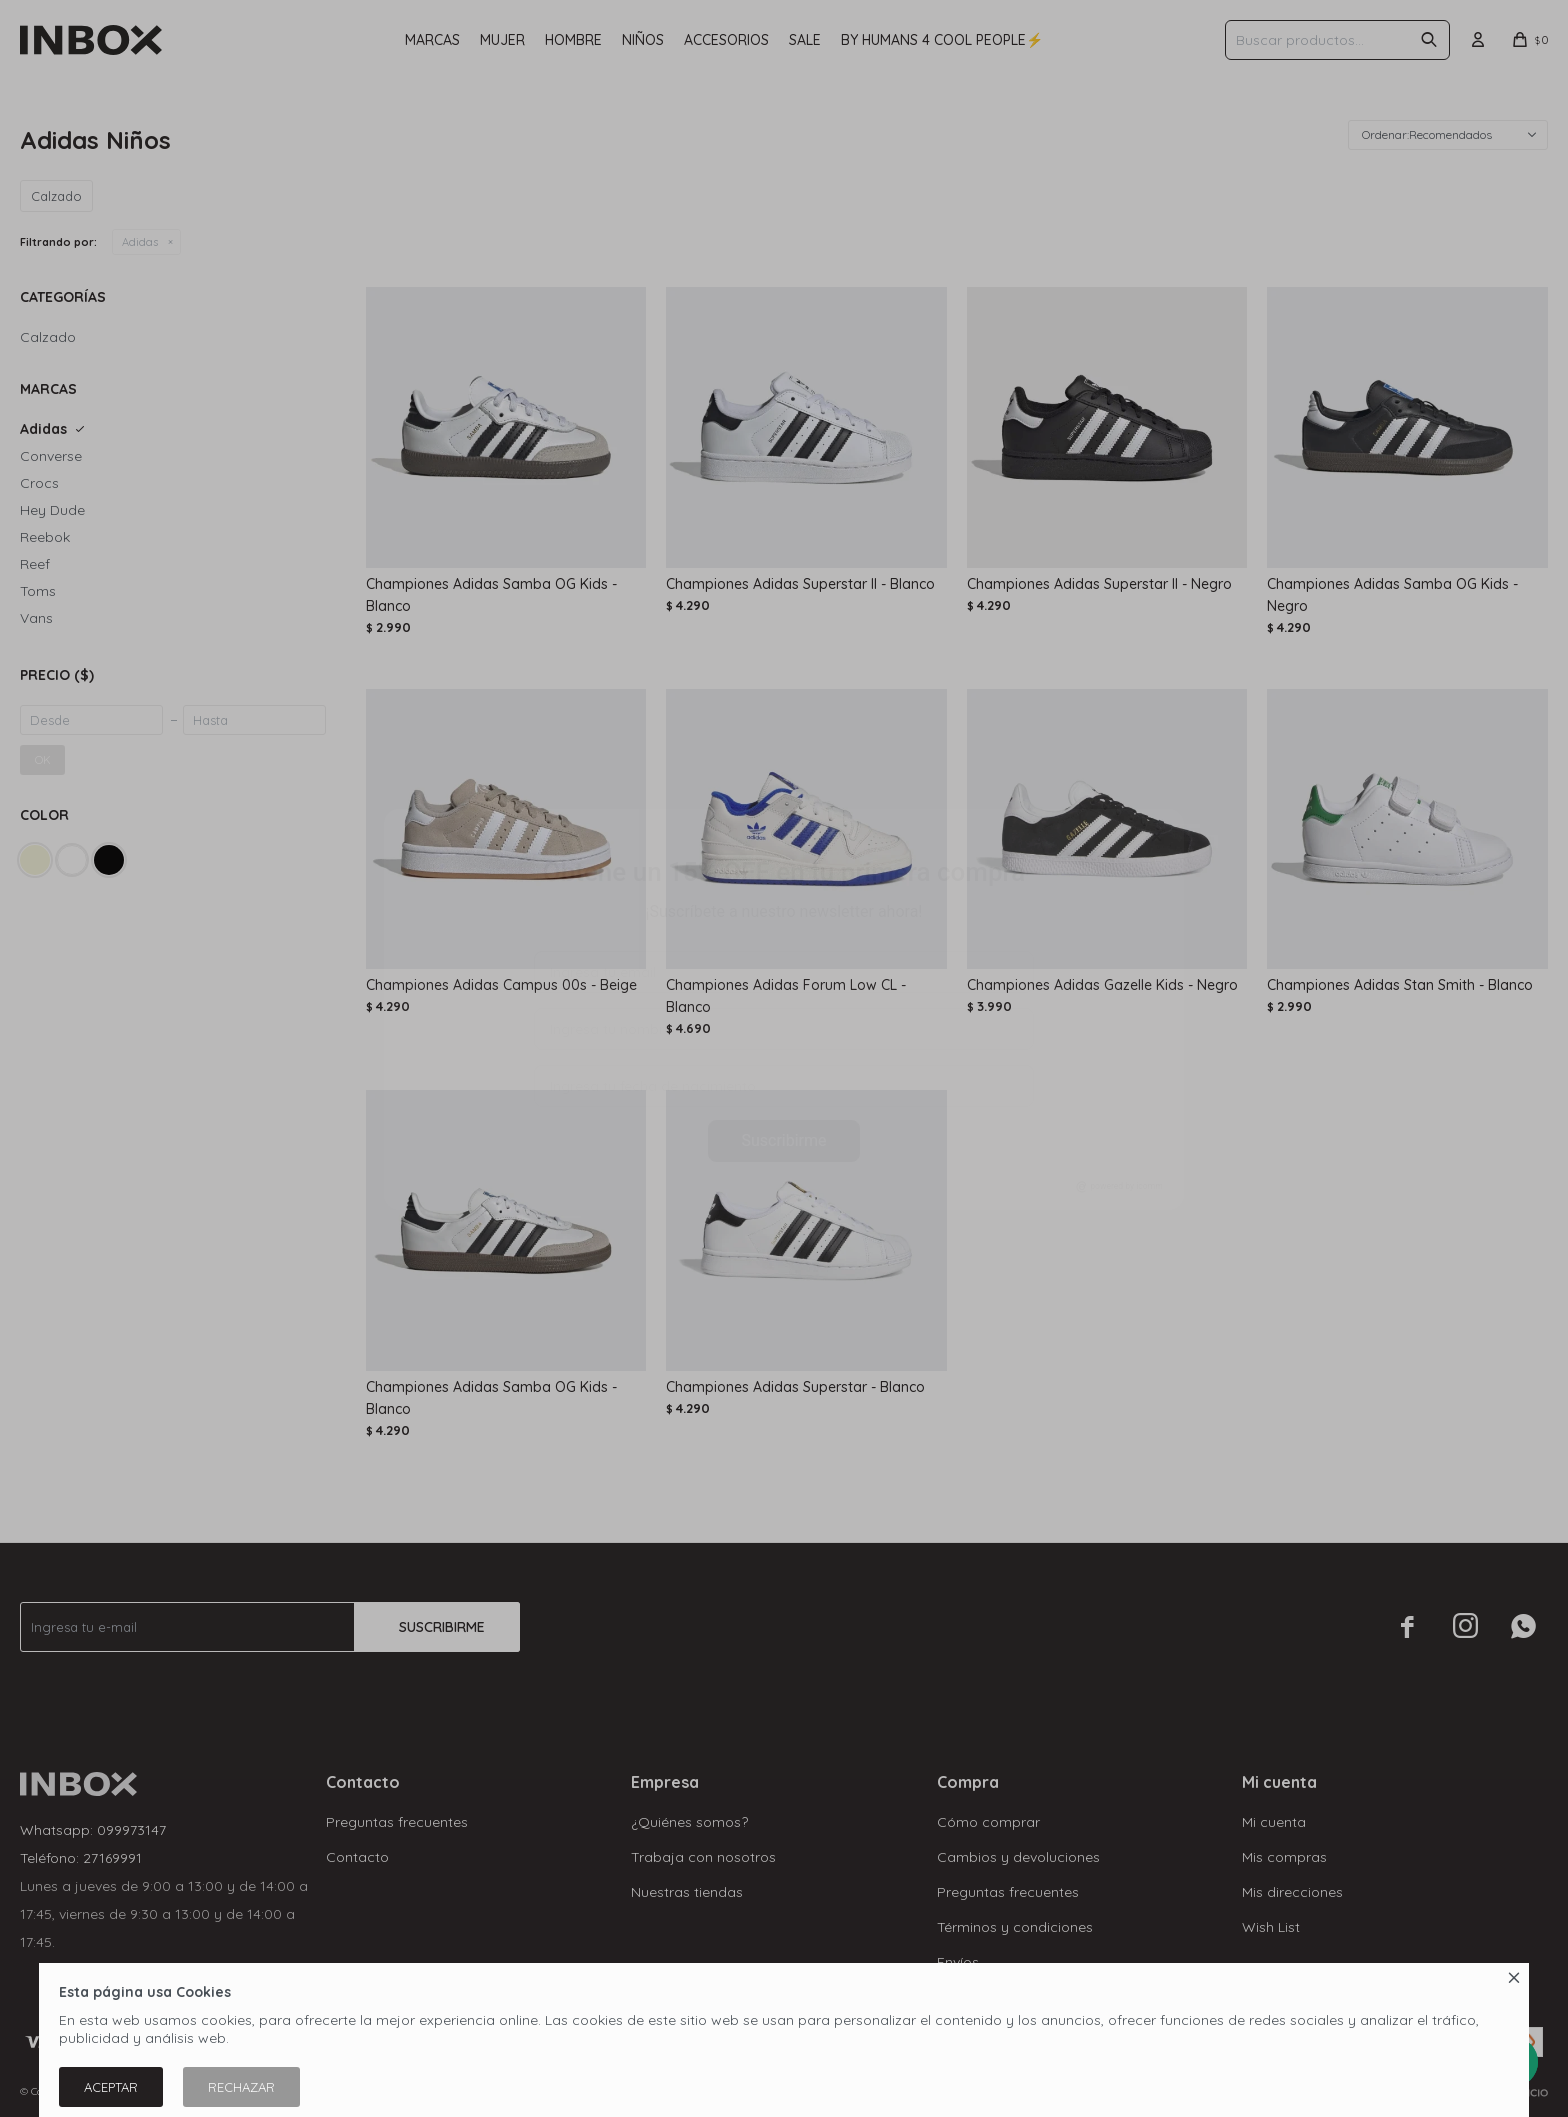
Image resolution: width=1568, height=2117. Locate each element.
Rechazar (241, 2087)
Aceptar (111, 2087)
